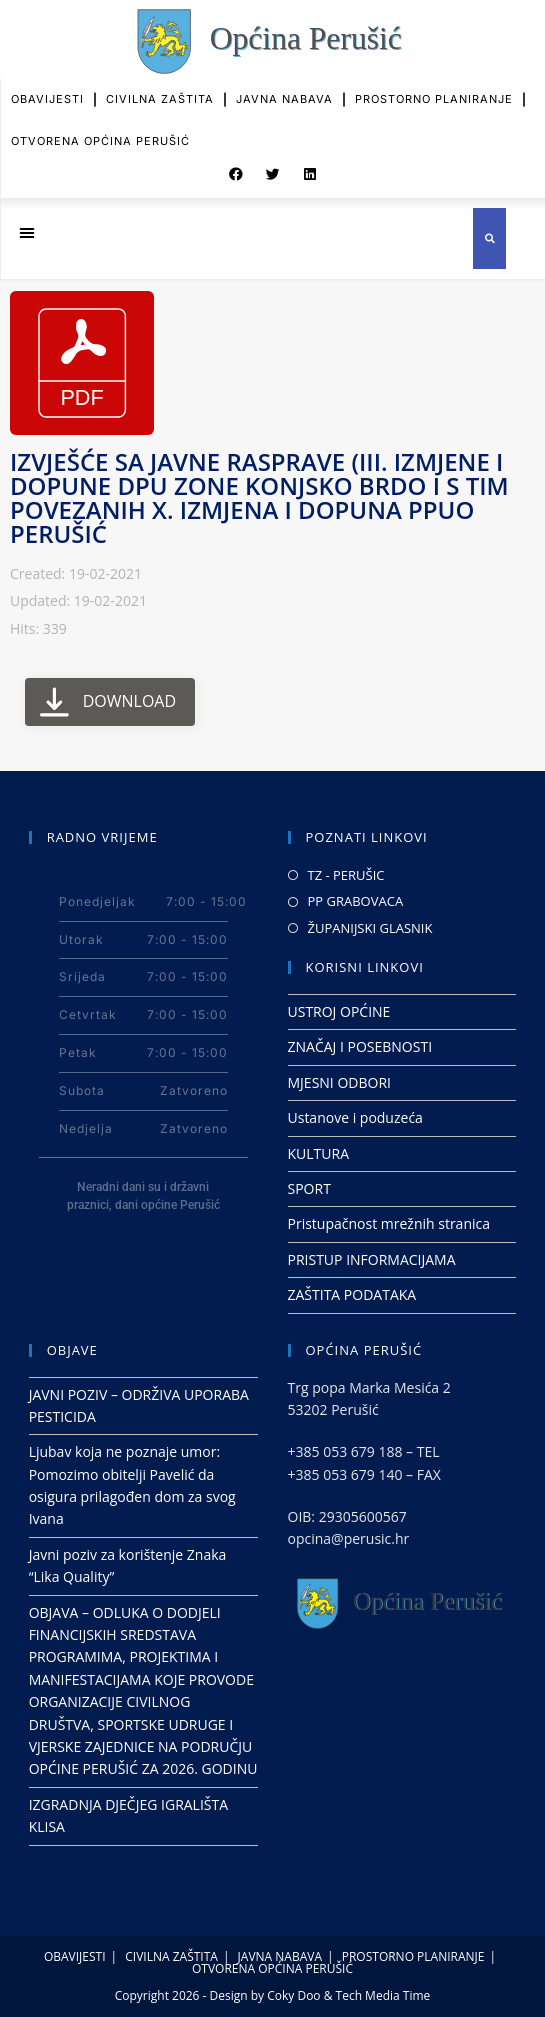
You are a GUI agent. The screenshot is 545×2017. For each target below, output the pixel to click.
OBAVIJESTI (47, 87)
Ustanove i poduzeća (355, 1117)
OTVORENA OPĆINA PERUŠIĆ (100, 128)
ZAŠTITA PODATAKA (352, 1294)
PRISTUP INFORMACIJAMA (372, 1259)
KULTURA (319, 1153)
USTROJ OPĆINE (339, 1011)
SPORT (309, 1188)
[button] (236, 166)
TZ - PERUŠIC (346, 875)
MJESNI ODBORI (339, 1082)
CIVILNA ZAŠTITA (160, 87)
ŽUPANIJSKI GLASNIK (370, 928)
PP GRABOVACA (356, 901)
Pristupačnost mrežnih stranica (389, 1223)
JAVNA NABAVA (284, 87)
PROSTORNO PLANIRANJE (434, 87)
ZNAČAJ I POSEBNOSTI (360, 1046)
